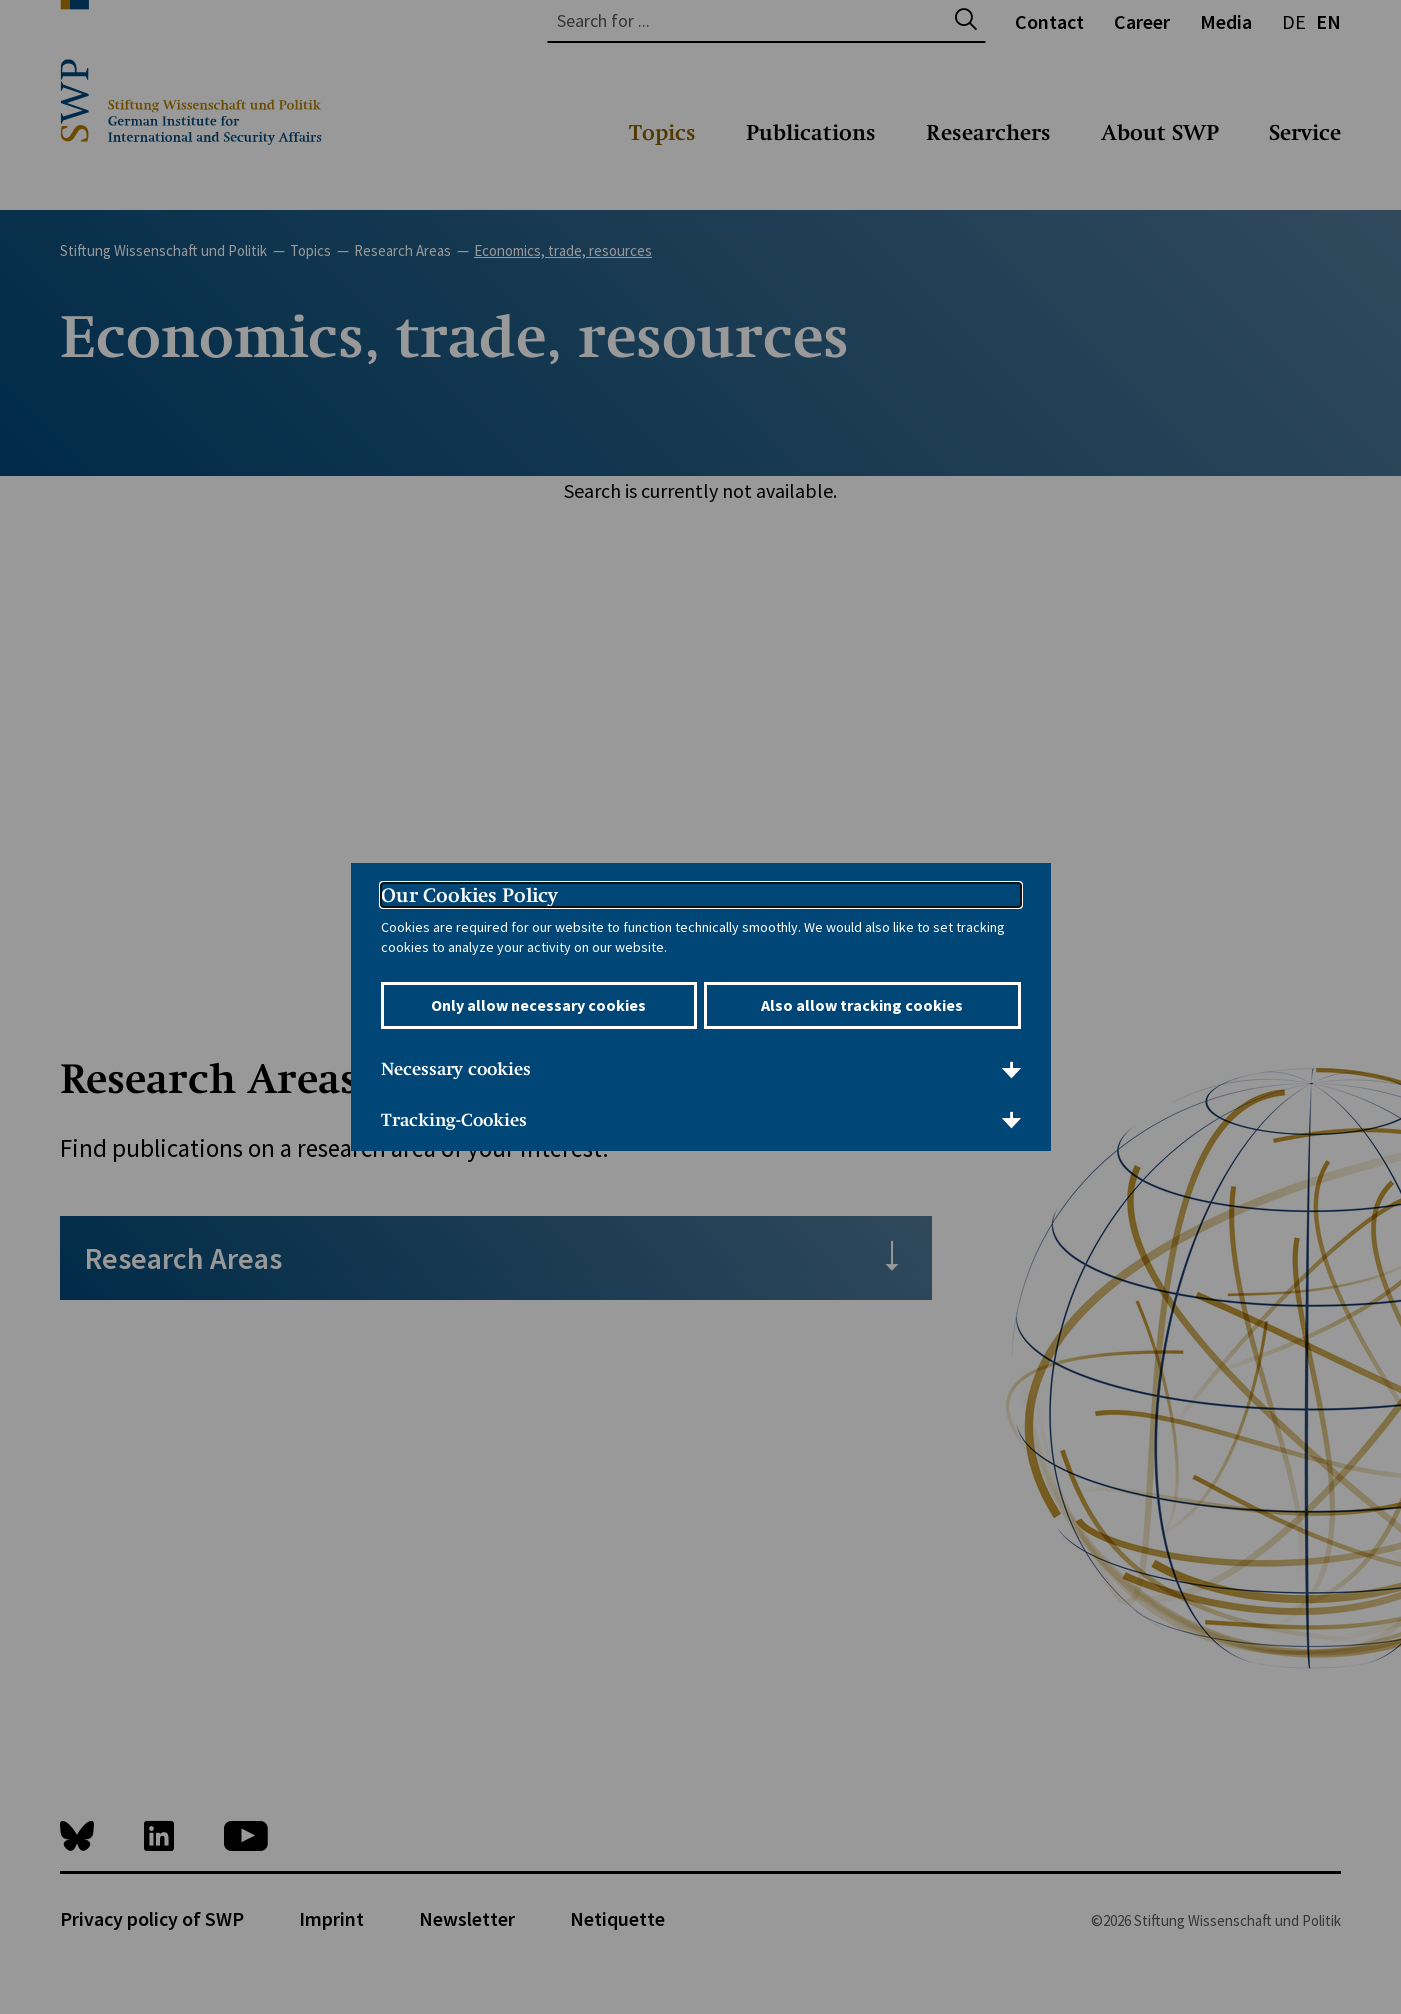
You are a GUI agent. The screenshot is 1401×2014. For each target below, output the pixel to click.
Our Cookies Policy (469, 895)
